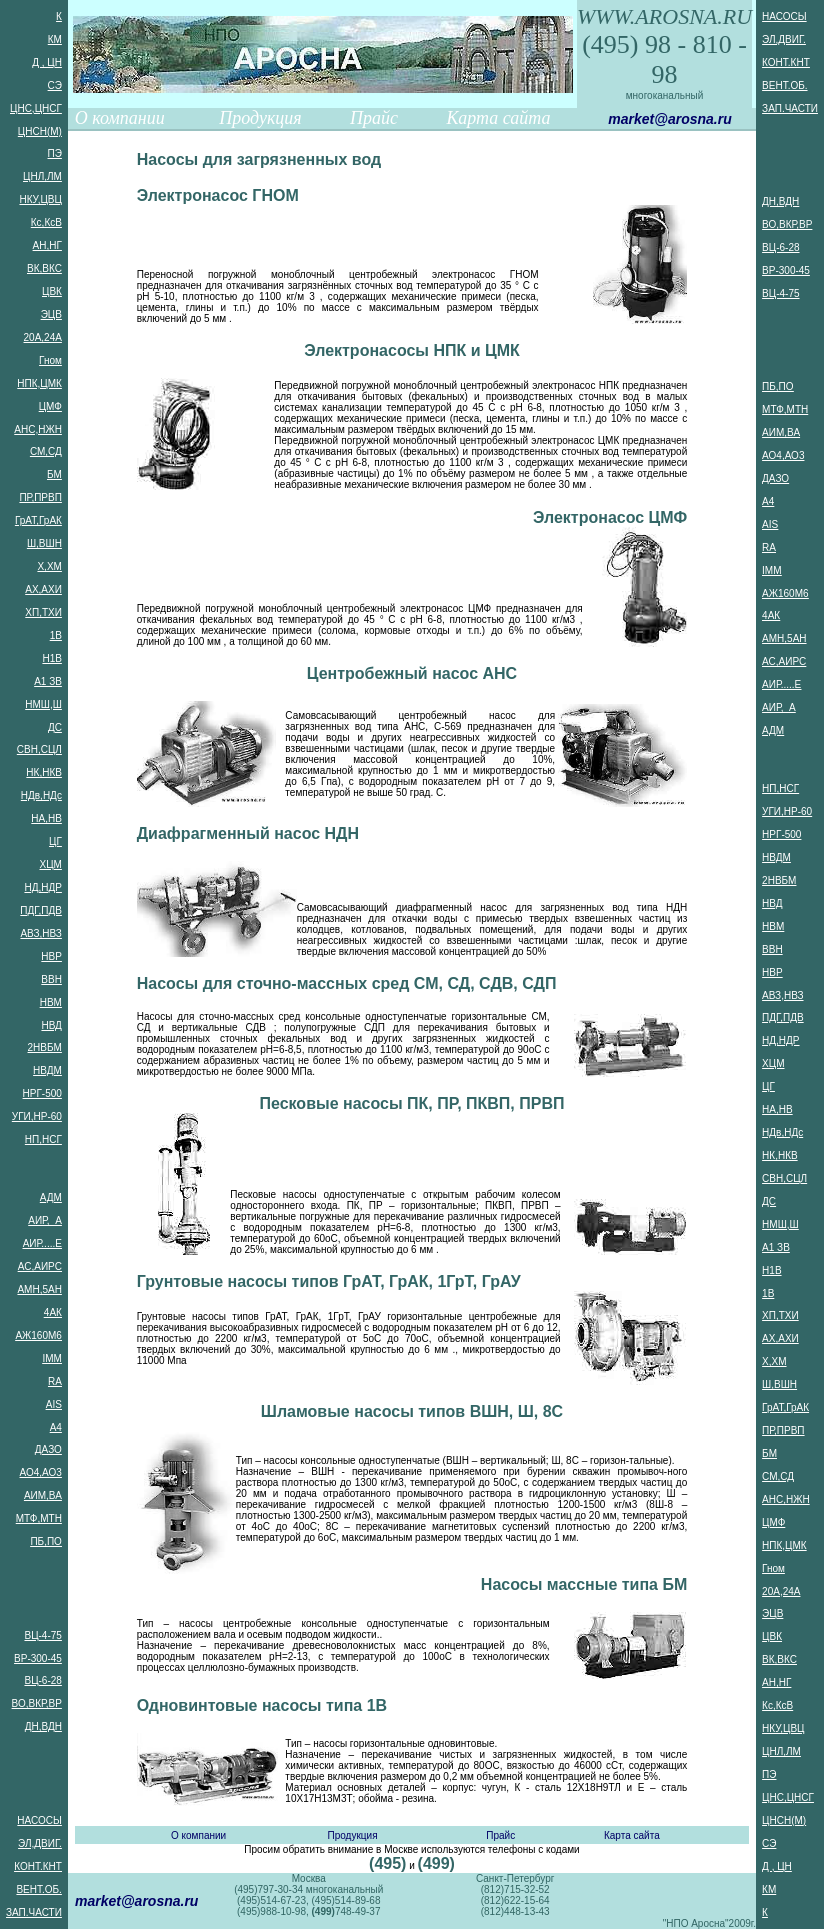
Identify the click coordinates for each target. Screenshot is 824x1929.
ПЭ (55, 153)
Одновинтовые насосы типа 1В (262, 1705)
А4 (56, 1427)
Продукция (260, 118)
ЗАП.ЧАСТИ (34, 1912)
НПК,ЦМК (39, 383)
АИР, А (45, 1220)
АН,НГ (47, 245)
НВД (51, 1025)
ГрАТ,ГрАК (38, 520)
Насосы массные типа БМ (584, 1584)
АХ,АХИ (43, 589)
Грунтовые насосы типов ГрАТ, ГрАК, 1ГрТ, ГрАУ (329, 1281)
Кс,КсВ (46, 222)
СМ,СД (46, 451)
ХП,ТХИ (43, 612)
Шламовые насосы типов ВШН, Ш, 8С (412, 1411)
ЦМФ (50, 406)
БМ (54, 474)
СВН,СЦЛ (39, 749)
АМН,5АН (39, 1289)
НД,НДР (42, 887)
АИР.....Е (42, 1243)
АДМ (51, 1197)
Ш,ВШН (44, 543)
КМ (55, 39)
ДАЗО (48, 1449)
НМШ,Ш (43, 704)
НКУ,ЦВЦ (40, 199)
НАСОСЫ (39, 1820)
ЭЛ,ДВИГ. (40, 1843)
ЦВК (52, 291)
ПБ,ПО (46, 1541)
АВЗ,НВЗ (40, 933)
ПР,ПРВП (40, 497)
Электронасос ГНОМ (218, 195)
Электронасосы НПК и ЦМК (412, 350)
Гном (50, 360)
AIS (54, 1404)
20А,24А (43, 337)
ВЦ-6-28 (42, 1680)
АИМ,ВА (43, 1495)
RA (55, 1381)
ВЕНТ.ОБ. (38, 1889)
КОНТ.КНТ (38, 1866)
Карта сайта (498, 118)
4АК (53, 1312)
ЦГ (55, 841)
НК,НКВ (44, 772)
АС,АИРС (40, 1266)
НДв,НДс (41, 795)
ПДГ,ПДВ (41, 910)
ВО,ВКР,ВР (37, 1703)
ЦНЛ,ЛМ (42, 176)
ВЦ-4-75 (42, 1635)
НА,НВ (46, 818)
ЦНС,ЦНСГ (36, 108)
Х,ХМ (49, 566)
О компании (120, 118)
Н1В (51, 658)
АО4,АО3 (41, 1472)
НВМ (51, 1002)
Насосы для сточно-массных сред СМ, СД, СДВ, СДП (347, 983)
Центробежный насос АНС (412, 673)
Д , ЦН (47, 62)
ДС (55, 727)
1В (56, 635)
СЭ (55, 85)
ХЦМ (50, 864)
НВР (51, 956)
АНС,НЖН (38, 429)
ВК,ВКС (44, 268)
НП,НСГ (43, 1139)
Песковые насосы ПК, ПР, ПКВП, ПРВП (411, 1103)
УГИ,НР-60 (37, 1116)
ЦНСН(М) (40, 131)
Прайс (374, 118)
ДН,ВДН (43, 1726)
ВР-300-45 (38, 1658)
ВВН (51, 979)
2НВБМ (45, 1047)
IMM (51, 1358)
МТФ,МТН (39, 1518)
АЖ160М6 (38, 1335)
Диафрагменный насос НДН (248, 833)
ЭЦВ (51, 314)
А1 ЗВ (48, 681)
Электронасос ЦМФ (610, 517)
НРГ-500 (42, 1093)
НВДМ (47, 1070)
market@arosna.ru (669, 119)
